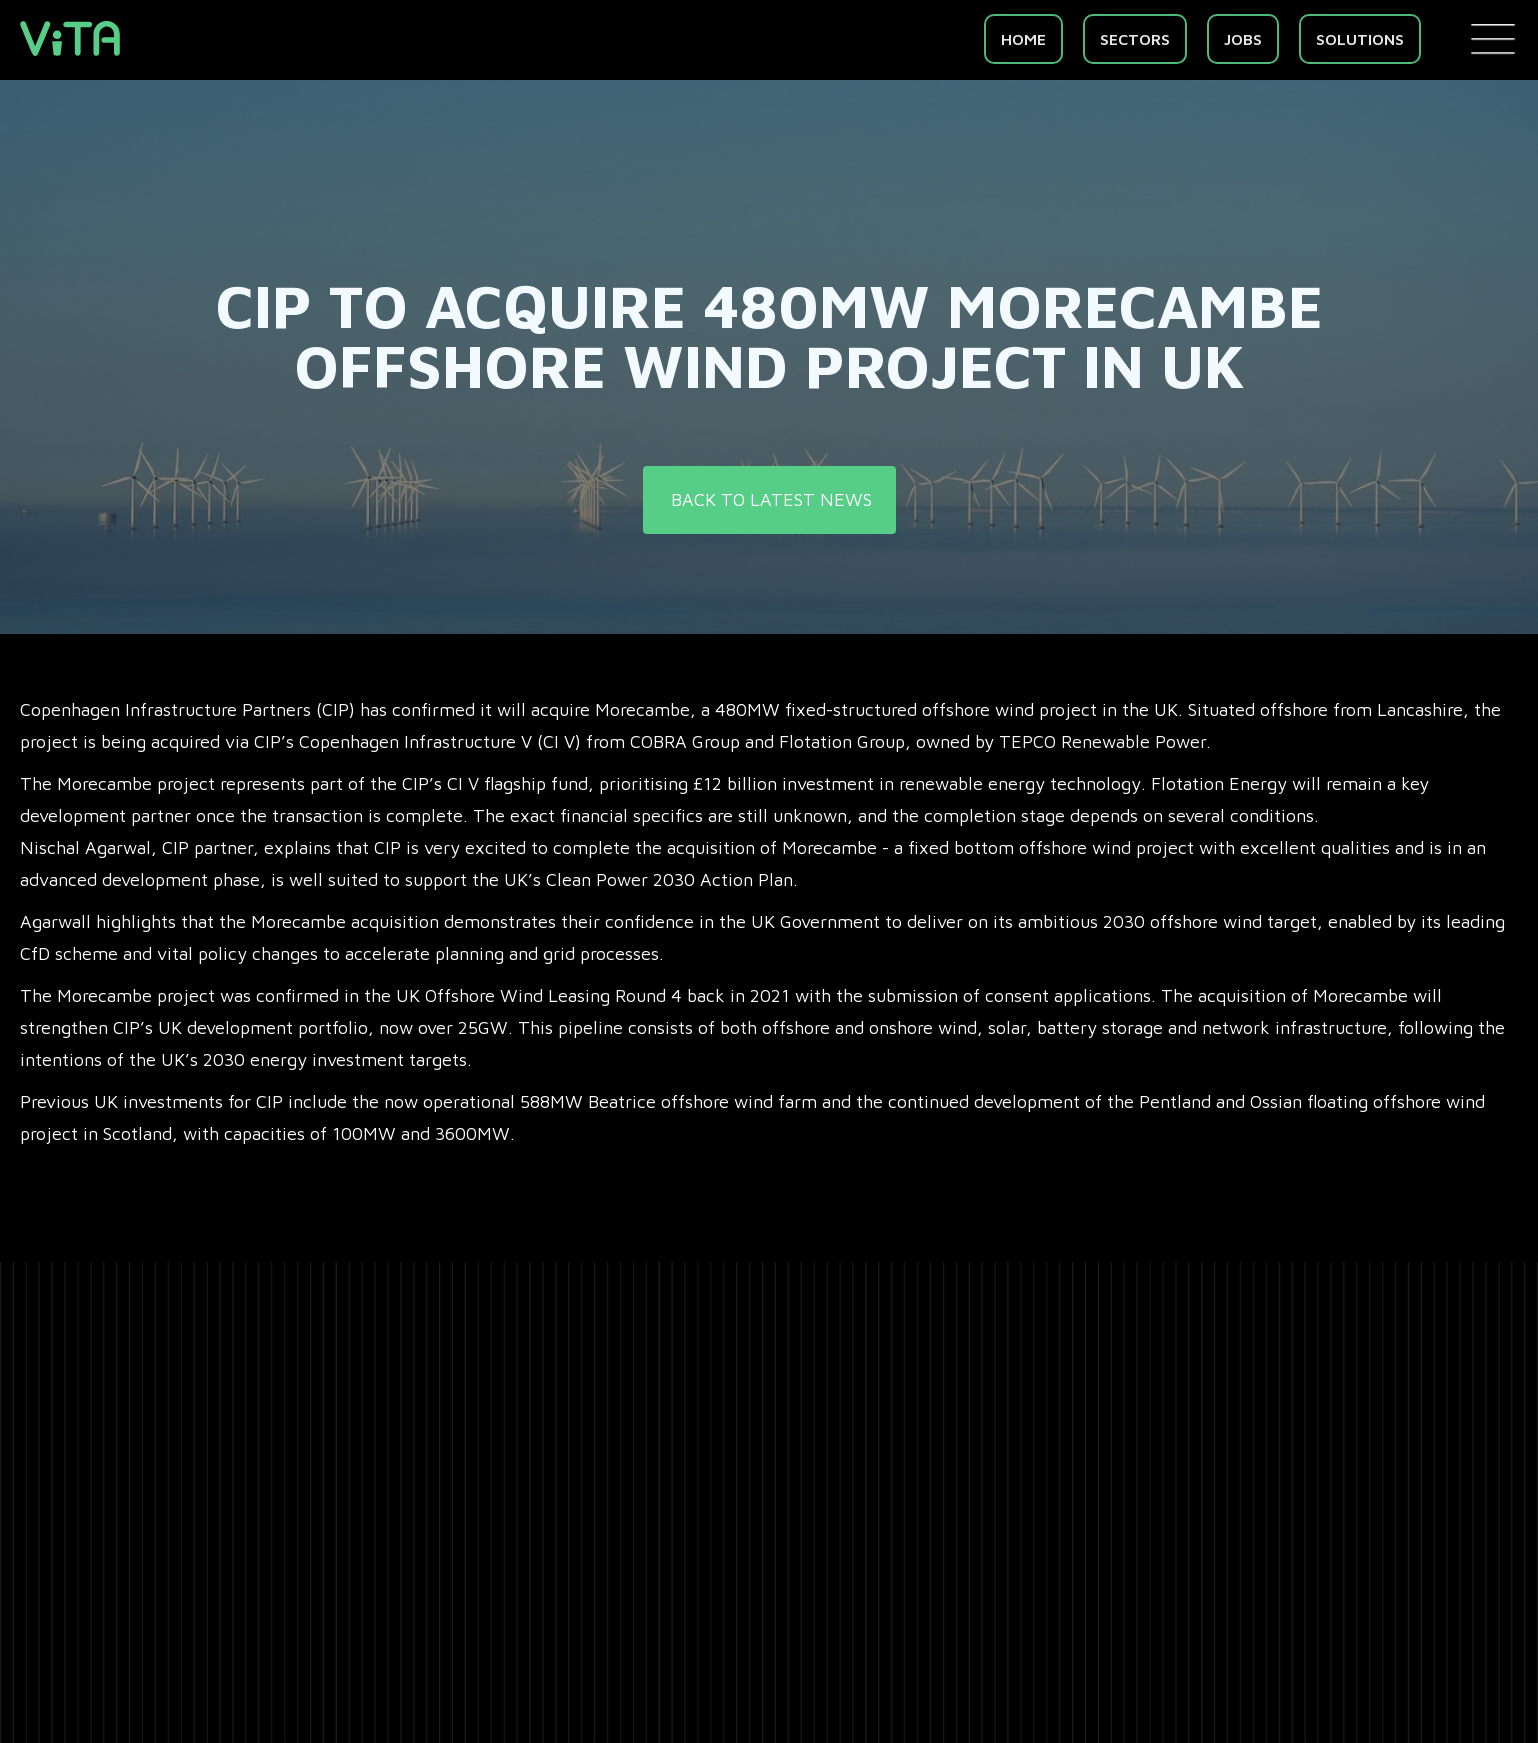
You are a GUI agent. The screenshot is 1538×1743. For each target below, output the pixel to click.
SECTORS (1135, 39)
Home (1023, 39)
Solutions (1360, 39)
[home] (70, 38)
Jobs (1243, 39)
